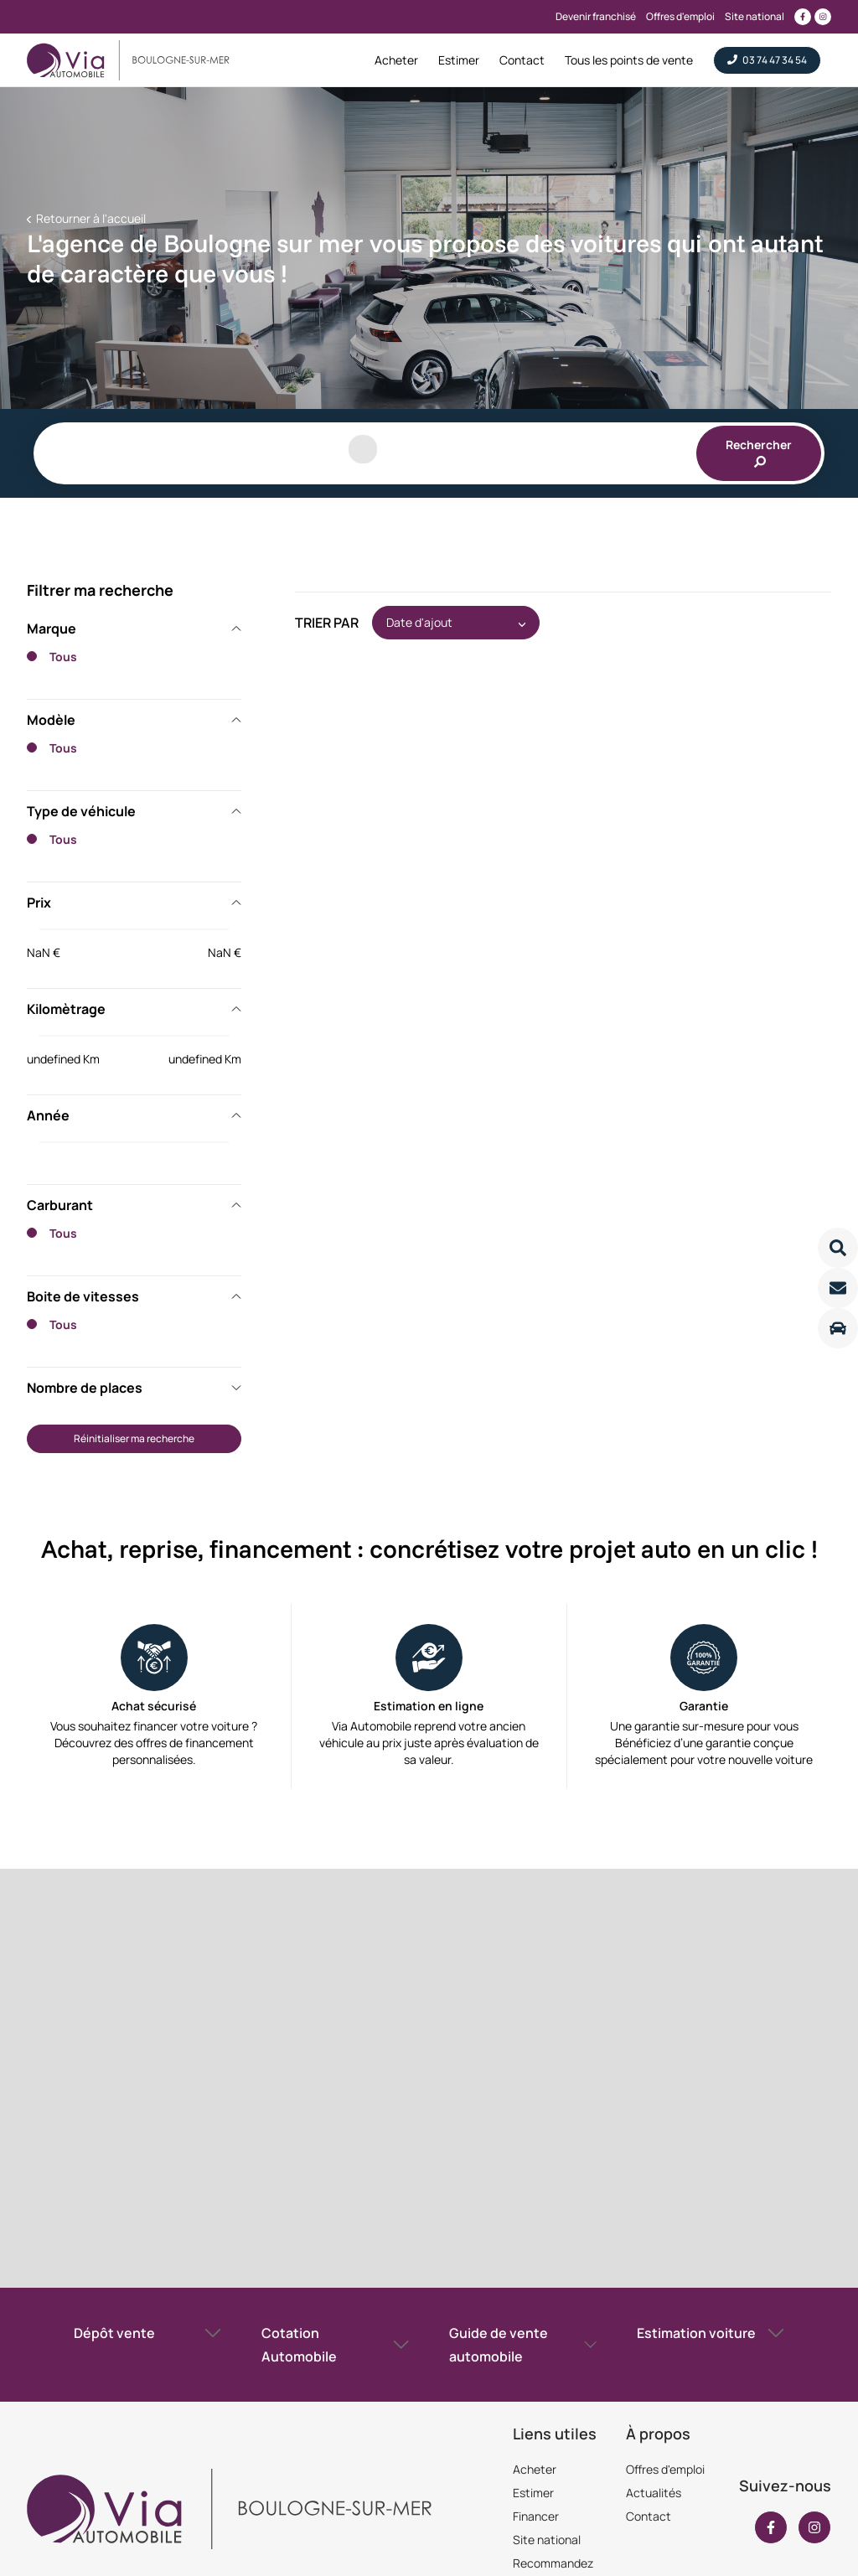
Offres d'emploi (665, 2469)
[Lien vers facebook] (802, 16)
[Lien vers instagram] (822, 16)
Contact (648, 2516)
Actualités (653, 2493)
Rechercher (759, 452)
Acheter (534, 2469)
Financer (536, 2516)
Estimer (533, 2493)
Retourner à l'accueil (90, 218)
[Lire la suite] (838, 1248)
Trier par (327, 622)
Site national (547, 2540)
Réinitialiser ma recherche (134, 1438)
